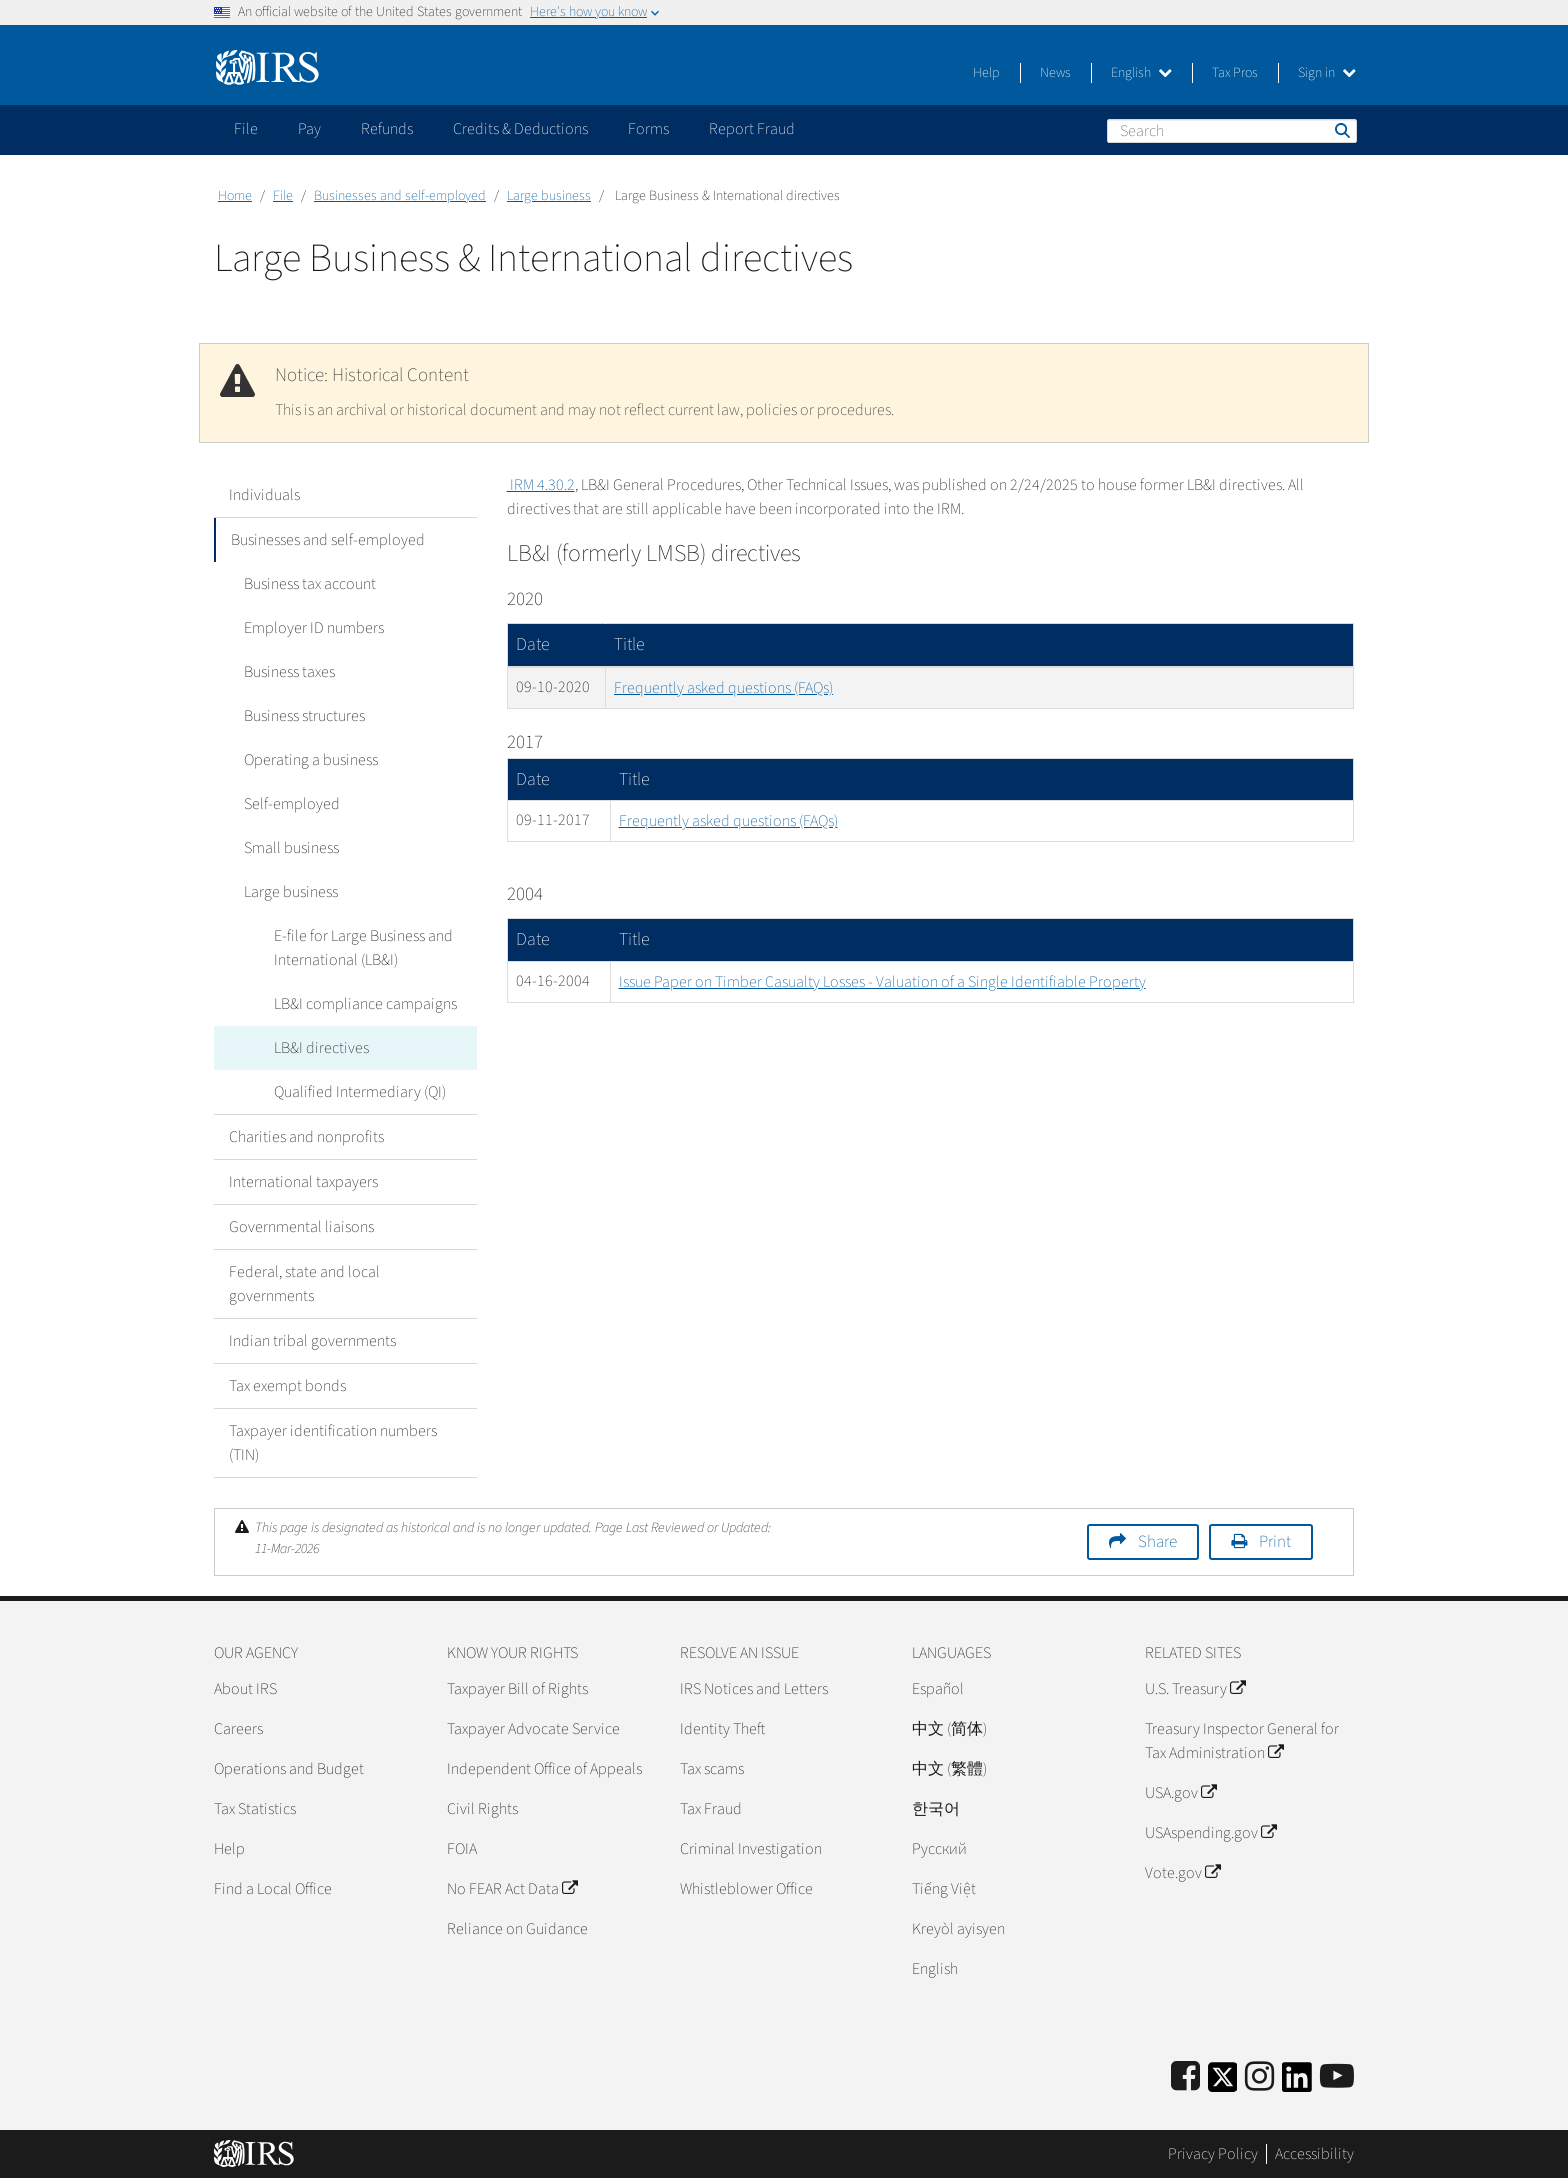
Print (1275, 1542)
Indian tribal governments (312, 1341)
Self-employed (292, 804)
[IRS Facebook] (1185, 2077)
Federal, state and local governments (304, 1284)
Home (235, 196)
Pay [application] (309, 129)
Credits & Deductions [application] (520, 129)
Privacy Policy (1213, 2154)
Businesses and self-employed (400, 196)
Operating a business (311, 760)
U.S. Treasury (1195, 1689)
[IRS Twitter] (1223, 2083)
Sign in (1327, 73)
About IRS (245, 1689)
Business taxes (289, 672)
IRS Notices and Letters (754, 1689)
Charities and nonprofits (306, 1137)
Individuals (264, 495)
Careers (238, 1729)
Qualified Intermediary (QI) (360, 1092)
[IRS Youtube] (1337, 2077)
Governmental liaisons (301, 1227)
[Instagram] (1259, 2077)
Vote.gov (1182, 1873)
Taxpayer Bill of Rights (517, 1689)
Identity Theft (722, 1729)
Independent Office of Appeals (544, 1769)
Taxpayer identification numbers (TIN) (333, 1443)
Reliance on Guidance (517, 1929)
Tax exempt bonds (287, 1386)
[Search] (1232, 131)
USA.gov (1180, 1793)
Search (1341, 130)
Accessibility (1314, 2154)
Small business (291, 848)
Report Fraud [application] (752, 129)
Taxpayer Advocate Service (533, 1729)
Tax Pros (1235, 73)
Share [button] (1157, 1542)
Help (986, 73)
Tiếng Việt (944, 1889)
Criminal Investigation (751, 1849)
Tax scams (712, 1769)
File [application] (246, 129)
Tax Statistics (255, 1809)
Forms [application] (648, 129)
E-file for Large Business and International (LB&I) (363, 948)
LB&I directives (321, 1048)
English (1141, 73)
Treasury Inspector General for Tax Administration (1242, 1741)
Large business (549, 196)
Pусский (939, 1849)
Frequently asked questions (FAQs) (723, 688)
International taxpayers (303, 1182)
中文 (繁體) (949, 1769)
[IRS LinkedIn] (1297, 2083)
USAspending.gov (1210, 1833)
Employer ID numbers (314, 628)
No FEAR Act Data (512, 1889)
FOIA (462, 1849)
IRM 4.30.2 (541, 485)
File (283, 196)
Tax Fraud (711, 1809)
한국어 (936, 1809)
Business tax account (310, 584)
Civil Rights (482, 1809)
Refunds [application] (387, 129)
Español (938, 1689)
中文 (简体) (949, 1729)
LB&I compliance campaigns (365, 1004)
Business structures (304, 716)
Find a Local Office (273, 1889)
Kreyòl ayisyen (958, 1929)
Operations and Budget (289, 1769)
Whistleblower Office (746, 1889)
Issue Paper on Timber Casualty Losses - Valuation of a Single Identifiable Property (882, 982)
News (1055, 73)
